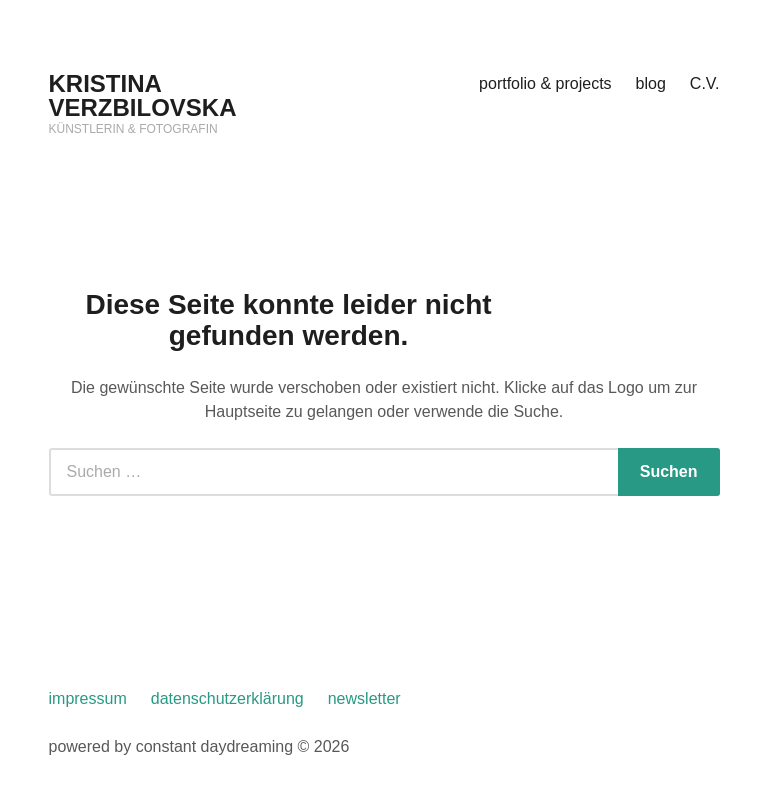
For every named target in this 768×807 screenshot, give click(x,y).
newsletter (364, 698)
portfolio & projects (545, 83)
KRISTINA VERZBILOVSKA (143, 95)
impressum (88, 698)
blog (651, 83)
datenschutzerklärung (227, 698)
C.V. (705, 83)
